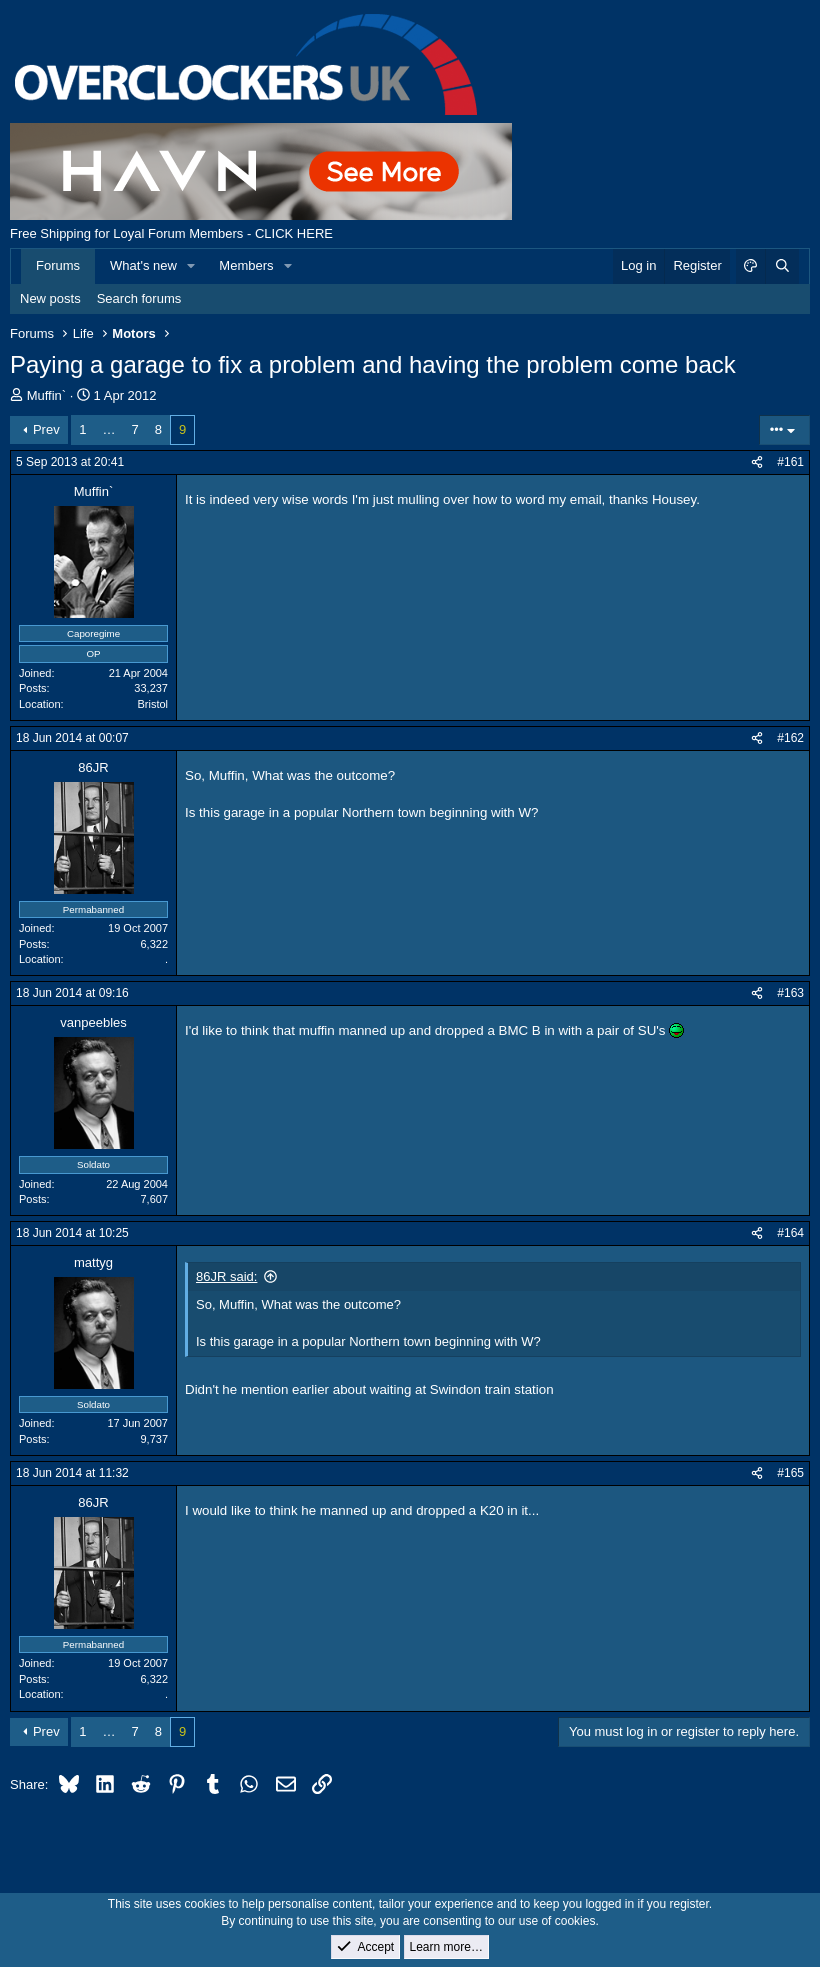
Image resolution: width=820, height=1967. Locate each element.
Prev (46, 429)
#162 (790, 738)
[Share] (757, 462)
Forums (58, 265)
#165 (790, 1473)
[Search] (782, 266)
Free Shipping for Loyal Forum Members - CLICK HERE (171, 233)
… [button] (109, 429)
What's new (143, 265)
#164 (790, 1233)
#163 (790, 993)
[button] (192, 266)
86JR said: (226, 1276)
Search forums (139, 298)
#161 (790, 462)
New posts (50, 298)
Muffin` (47, 395)
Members (246, 265)
